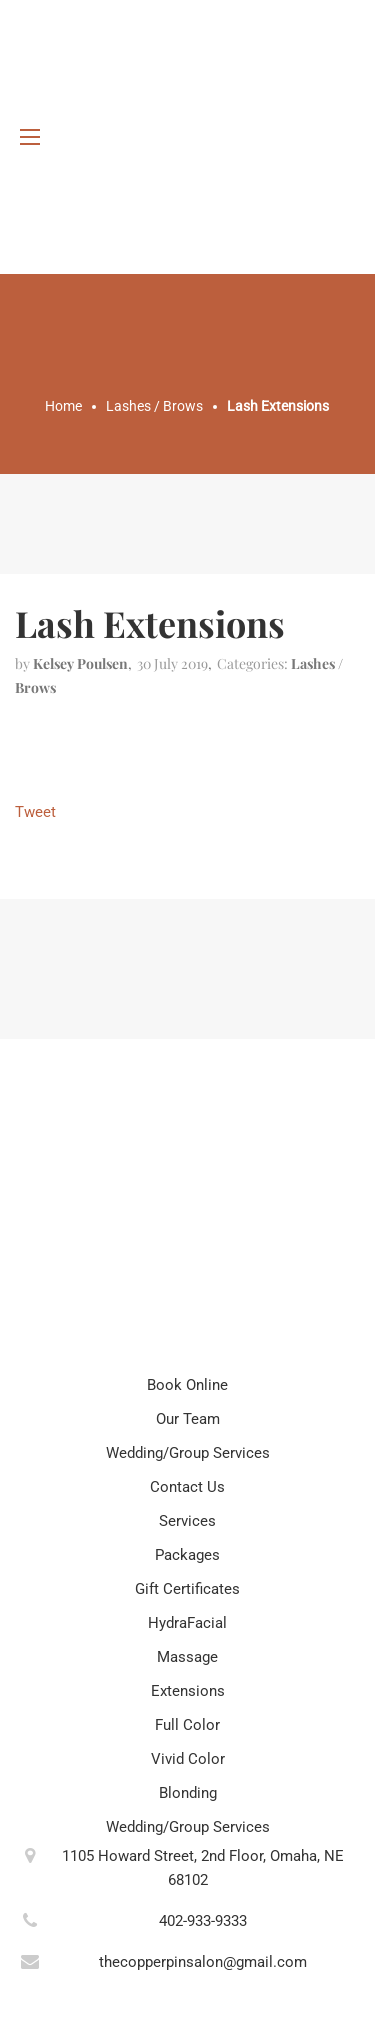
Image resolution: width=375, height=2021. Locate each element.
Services (187, 1521)
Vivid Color (188, 1759)
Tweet (35, 812)
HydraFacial (187, 1623)
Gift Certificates (187, 1589)
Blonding (188, 1793)
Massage (187, 1657)
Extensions (188, 1691)
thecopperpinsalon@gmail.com (203, 1962)
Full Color (187, 1725)
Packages (187, 1555)
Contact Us (187, 1487)
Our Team (188, 1419)
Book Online (187, 1385)
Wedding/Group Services (188, 1453)
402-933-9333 (203, 1921)
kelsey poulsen (80, 663)
